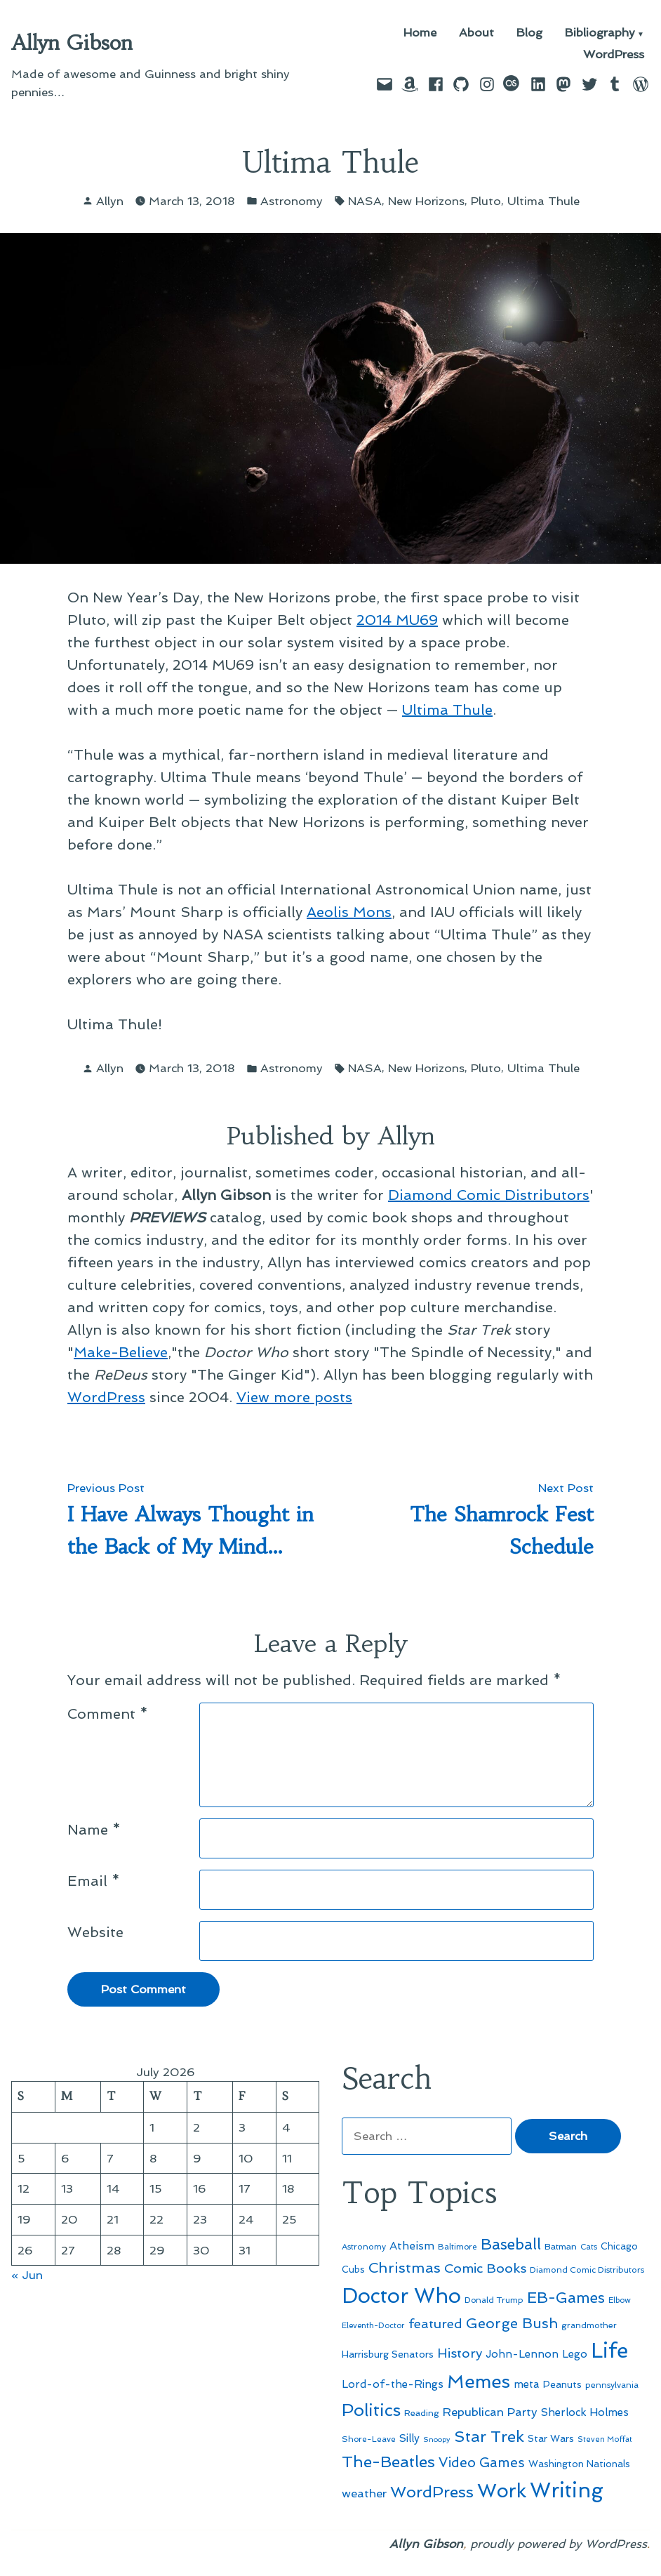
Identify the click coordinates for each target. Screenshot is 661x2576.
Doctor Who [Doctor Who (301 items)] (401, 2296)
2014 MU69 (397, 620)
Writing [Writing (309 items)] (566, 2490)
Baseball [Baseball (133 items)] (511, 2244)
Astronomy (291, 201)
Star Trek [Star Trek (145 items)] (489, 2436)
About (476, 33)
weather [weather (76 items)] (364, 2493)
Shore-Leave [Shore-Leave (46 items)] (369, 2439)
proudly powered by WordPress (558, 2544)
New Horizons (426, 201)
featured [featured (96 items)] (435, 2323)
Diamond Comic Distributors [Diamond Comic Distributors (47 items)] (587, 2270)
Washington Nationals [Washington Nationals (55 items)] (579, 2463)
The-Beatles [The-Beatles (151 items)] (388, 2461)
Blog (529, 33)
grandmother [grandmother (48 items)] (589, 2325)
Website (95, 1932)
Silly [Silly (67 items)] (409, 2438)
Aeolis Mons (349, 912)
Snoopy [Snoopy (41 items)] (436, 2439)
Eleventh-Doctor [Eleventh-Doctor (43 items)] (373, 2325)
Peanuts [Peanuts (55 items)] (562, 2384)
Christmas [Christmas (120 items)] (404, 2267)
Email (93, 1880)
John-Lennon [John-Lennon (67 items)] (522, 2354)
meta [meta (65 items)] (527, 2384)
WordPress (613, 54)
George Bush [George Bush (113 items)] (512, 2323)
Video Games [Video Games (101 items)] (482, 2463)
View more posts (294, 1397)
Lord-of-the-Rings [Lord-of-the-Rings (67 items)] (392, 2384)
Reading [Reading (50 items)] (421, 2412)
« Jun (27, 2275)
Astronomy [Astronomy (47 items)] (364, 2247)
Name (94, 1829)
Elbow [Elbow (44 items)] (619, 2300)
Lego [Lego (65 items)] (574, 2354)
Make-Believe (121, 1352)
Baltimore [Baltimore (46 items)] (457, 2247)
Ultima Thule (543, 201)
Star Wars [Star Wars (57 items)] (551, 2438)
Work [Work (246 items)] (501, 2491)
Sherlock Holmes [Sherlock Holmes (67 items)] (585, 2412)
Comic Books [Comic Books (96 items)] (485, 2268)
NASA (365, 201)
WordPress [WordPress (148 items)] (432, 2492)
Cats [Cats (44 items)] (588, 2247)
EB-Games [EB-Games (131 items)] (566, 2297)
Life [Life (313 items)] (609, 2351)
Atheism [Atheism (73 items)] (411, 2245)
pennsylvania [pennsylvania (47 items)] (612, 2385)
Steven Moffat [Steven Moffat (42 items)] (604, 2439)
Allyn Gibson (72, 42)
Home (419, 33)
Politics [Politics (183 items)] (371, 2410)
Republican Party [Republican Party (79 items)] (490, 2412)
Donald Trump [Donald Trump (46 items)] (494, 2300)
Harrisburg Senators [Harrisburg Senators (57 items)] (388, 2354)
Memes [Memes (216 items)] (478, 2381)
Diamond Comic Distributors (488, 1195)
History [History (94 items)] (459, 2353)
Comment (107, 1713)
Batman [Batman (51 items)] (561, 2246)
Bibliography (600, 33)
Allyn (109, 201)
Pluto (486, 201)
